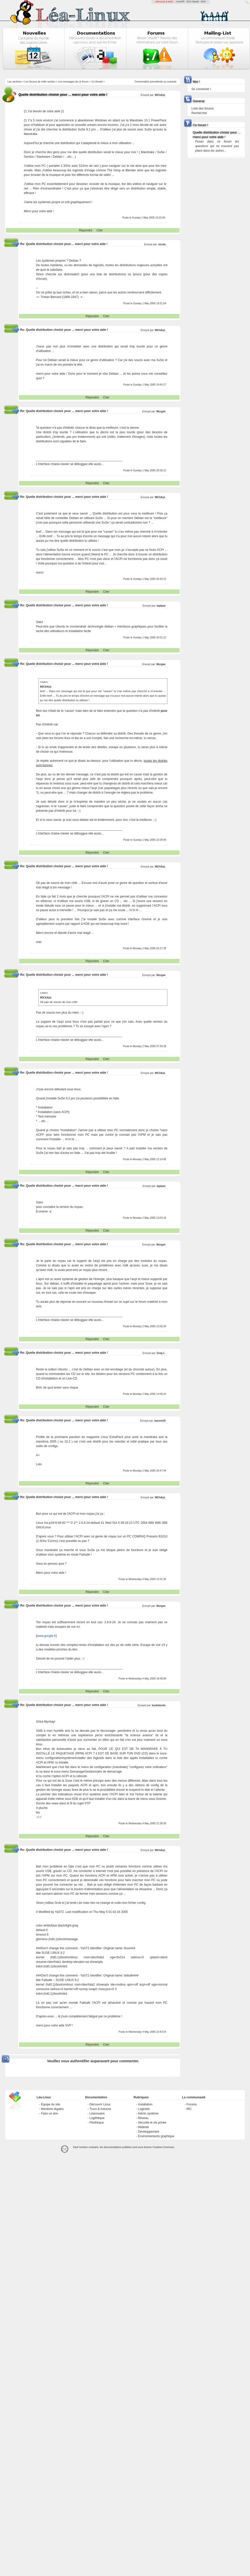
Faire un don (49, 2113)
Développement (148, 2131)
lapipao (161, 605)
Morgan (160, 411)
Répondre (85, 230)
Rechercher (199, 113)
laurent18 (159, 1420)
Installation (145, 2104)
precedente (156, 81)
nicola (162, 244)
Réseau (143, 2118)
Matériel (143, 2127)
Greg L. (161, 1353)
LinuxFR (180, 1)
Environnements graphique (156, 2136)
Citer (99, 230)
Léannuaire (97, 2113)
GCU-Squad (192, 1)
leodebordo (158, 1705)
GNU (203, 1)
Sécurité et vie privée (152, 2122)
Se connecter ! (201, 89)
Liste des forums (202, 108)
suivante (171, 81)
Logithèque (96, 2118)
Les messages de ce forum (73, 81)
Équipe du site (50, 2104)
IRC (189, 2109)
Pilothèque (96, 2122)
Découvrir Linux (99, 2104)
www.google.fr (46, 1636)
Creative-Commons (163, 2147)
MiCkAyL (160, 95)
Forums (191, 2104)
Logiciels (144, 2109)
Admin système (148, 2113)
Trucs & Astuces (100, 2109)
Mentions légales (52, 2109)
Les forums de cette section (39, 81)
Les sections (15, 81)
